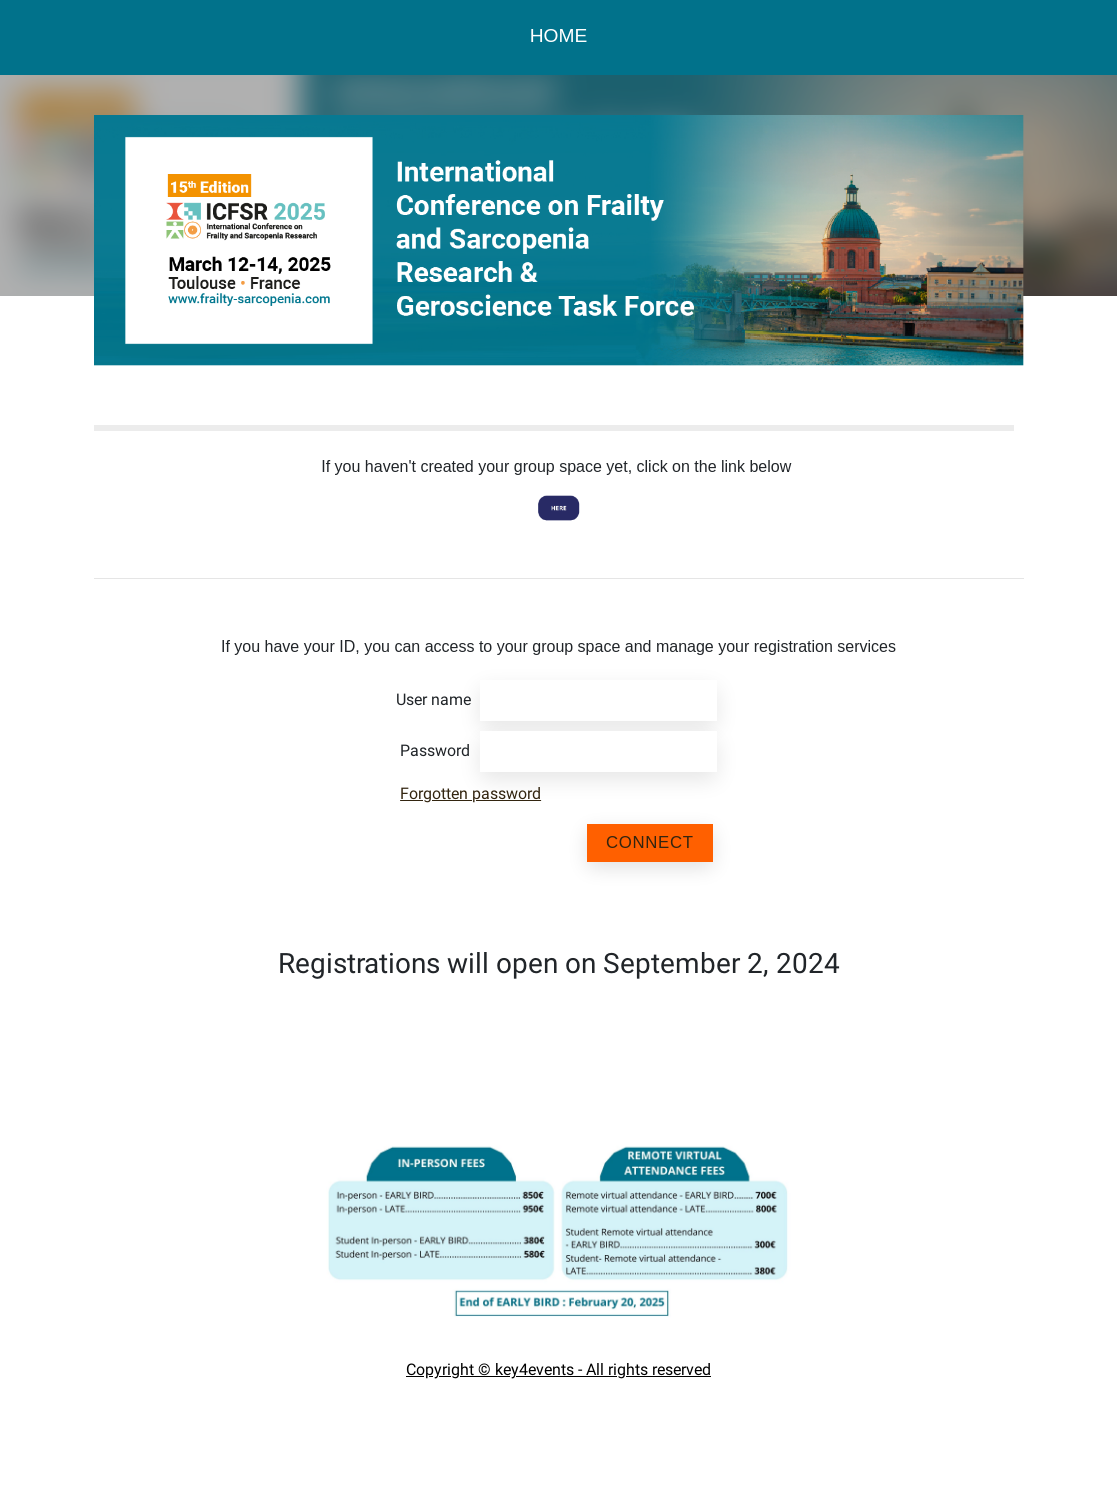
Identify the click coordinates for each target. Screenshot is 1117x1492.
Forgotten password (470, 793)
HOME (559, 35)
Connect (650, 842)
